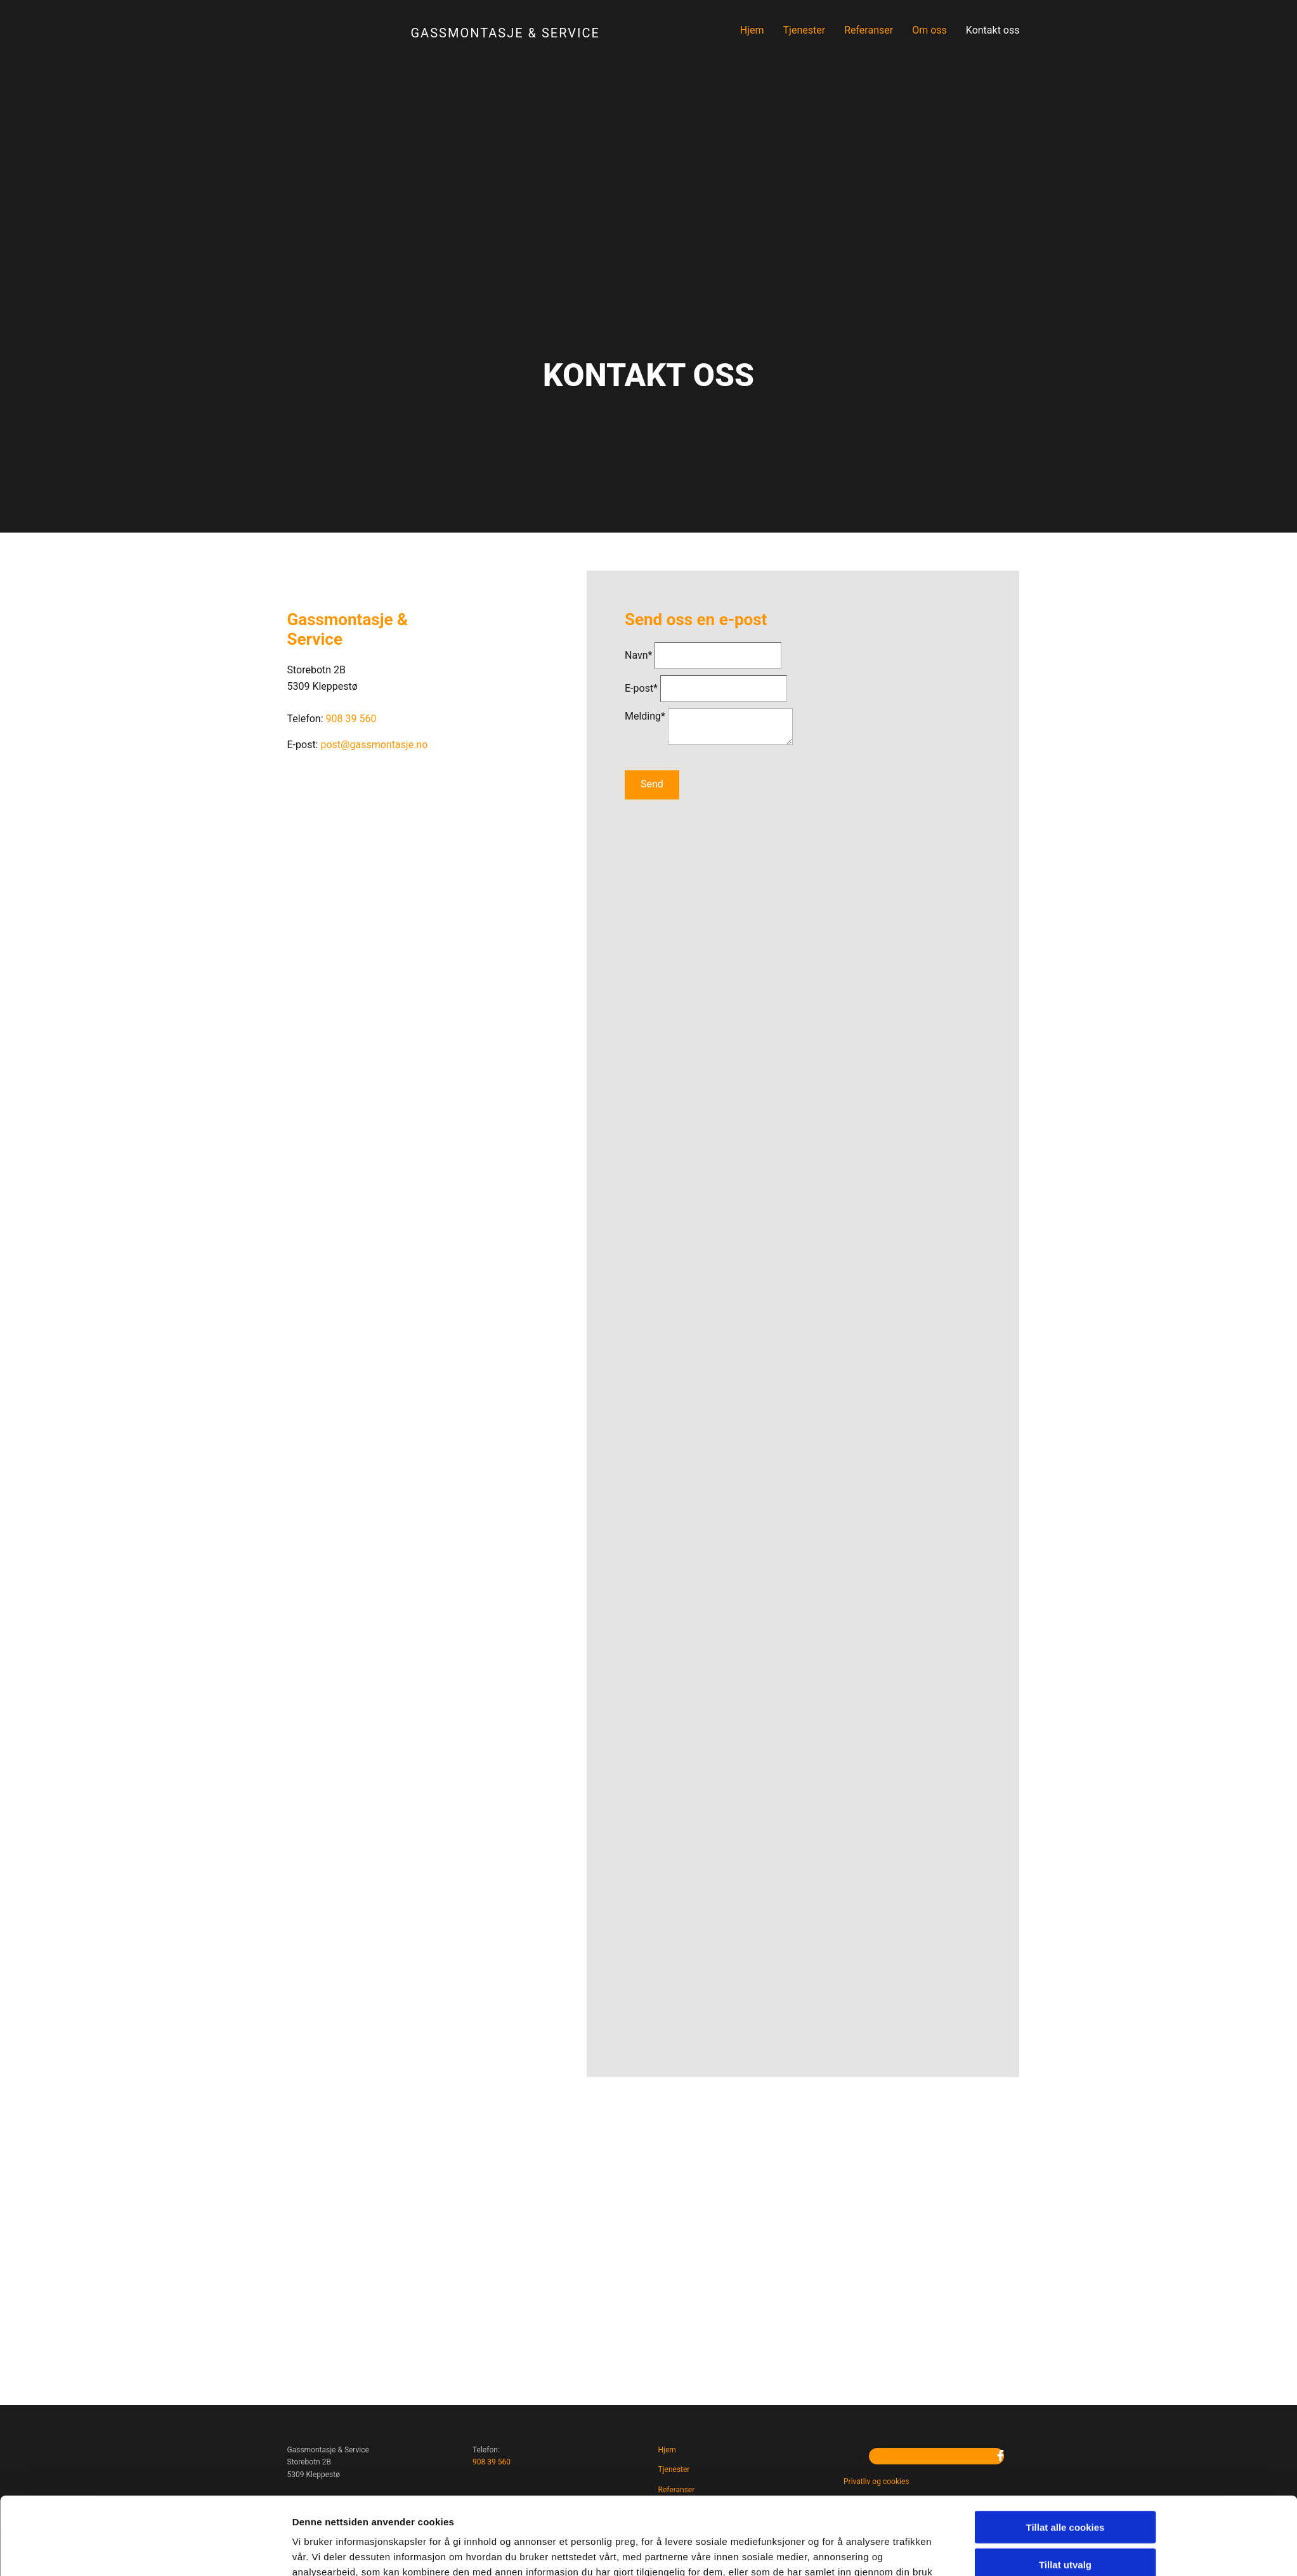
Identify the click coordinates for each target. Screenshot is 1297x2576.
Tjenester (804, 30)
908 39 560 (492, 2461)
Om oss (929, 30)
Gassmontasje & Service (505, 33)
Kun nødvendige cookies (1065, 1498)
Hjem (752, 30)
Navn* (638, 655)
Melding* (645, 716)
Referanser (868, 30)
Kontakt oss (993, 30)
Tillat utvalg (1065, 1461)
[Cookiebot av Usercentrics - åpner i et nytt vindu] (207, 1526)
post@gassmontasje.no (373, 745)
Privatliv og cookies (876, 2481)
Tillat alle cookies (1065, 1424)
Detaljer (801, 1525)
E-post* (641, 688)
